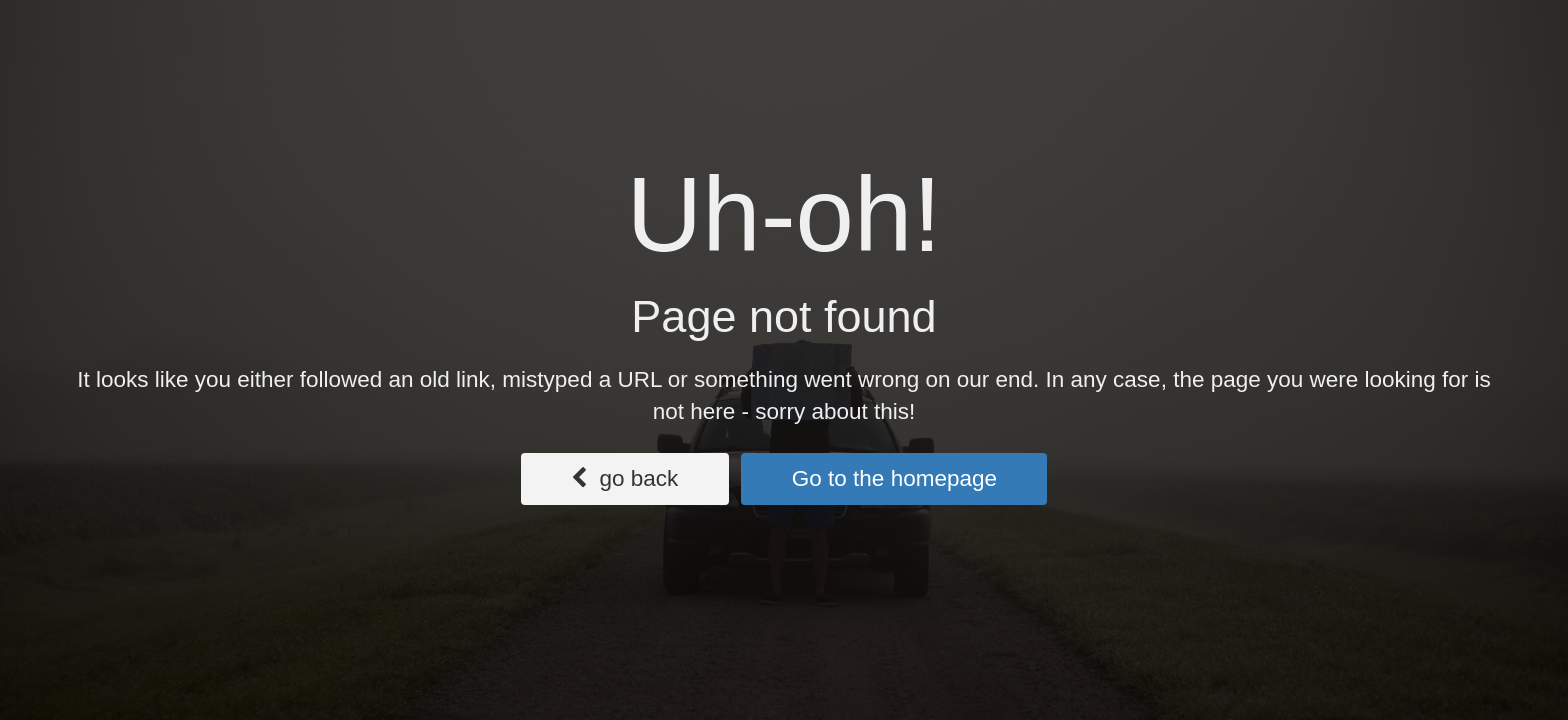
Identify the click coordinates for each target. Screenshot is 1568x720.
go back (624, 478)
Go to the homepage (894, 478)
